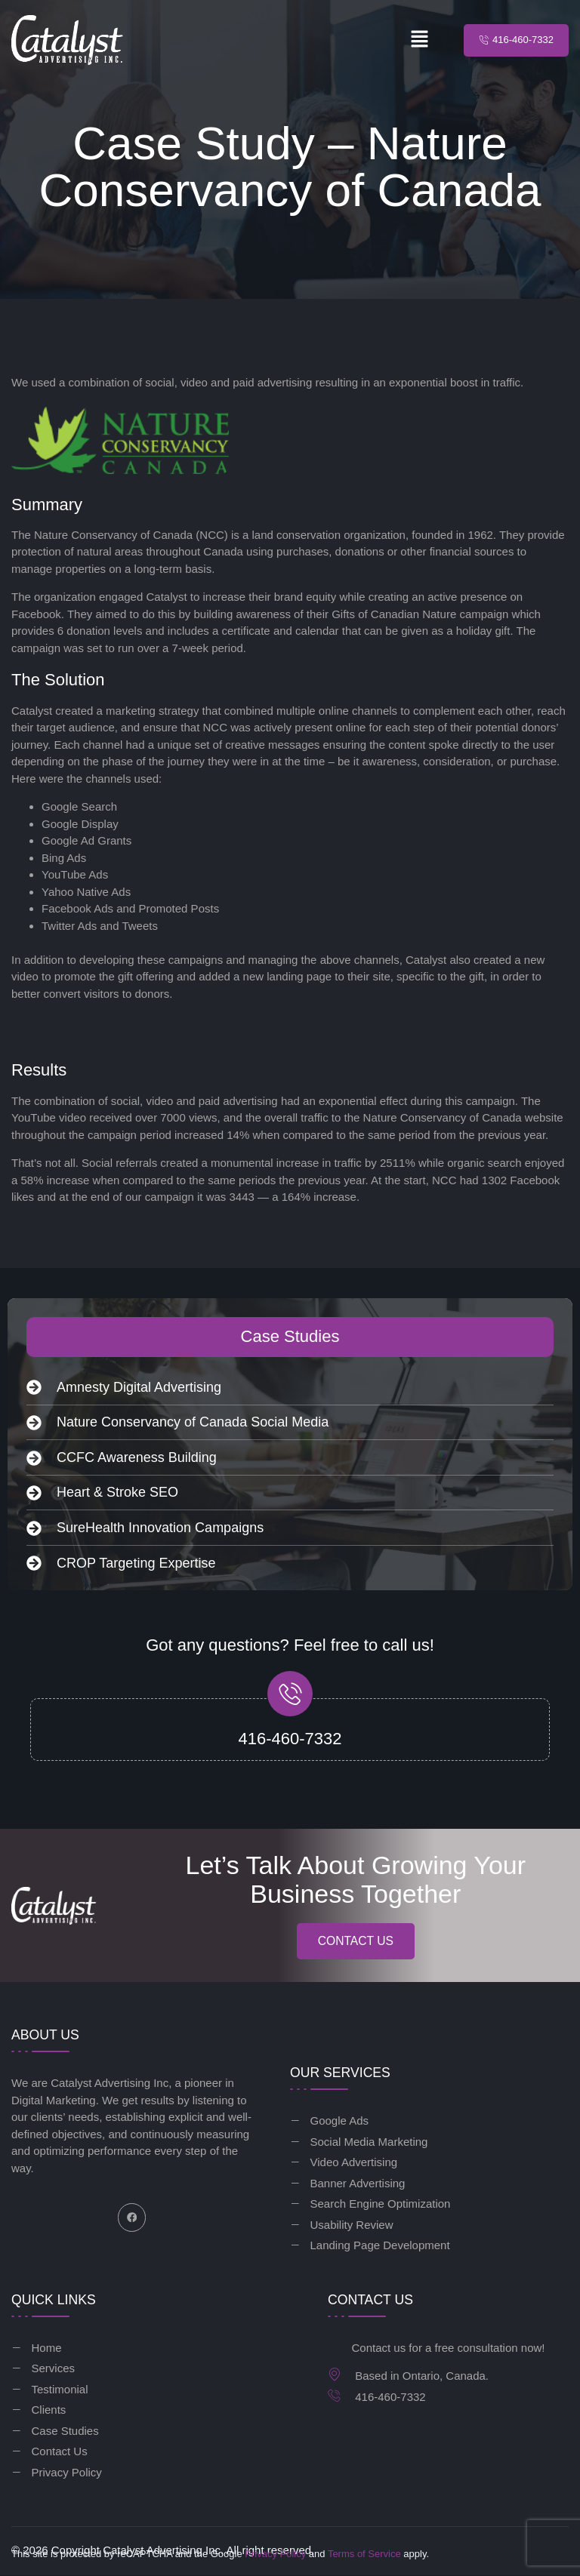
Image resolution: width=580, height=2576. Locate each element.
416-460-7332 (289, 1738)
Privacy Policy (275, 2554)
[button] (420, 40)
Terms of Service (364, 2554)
